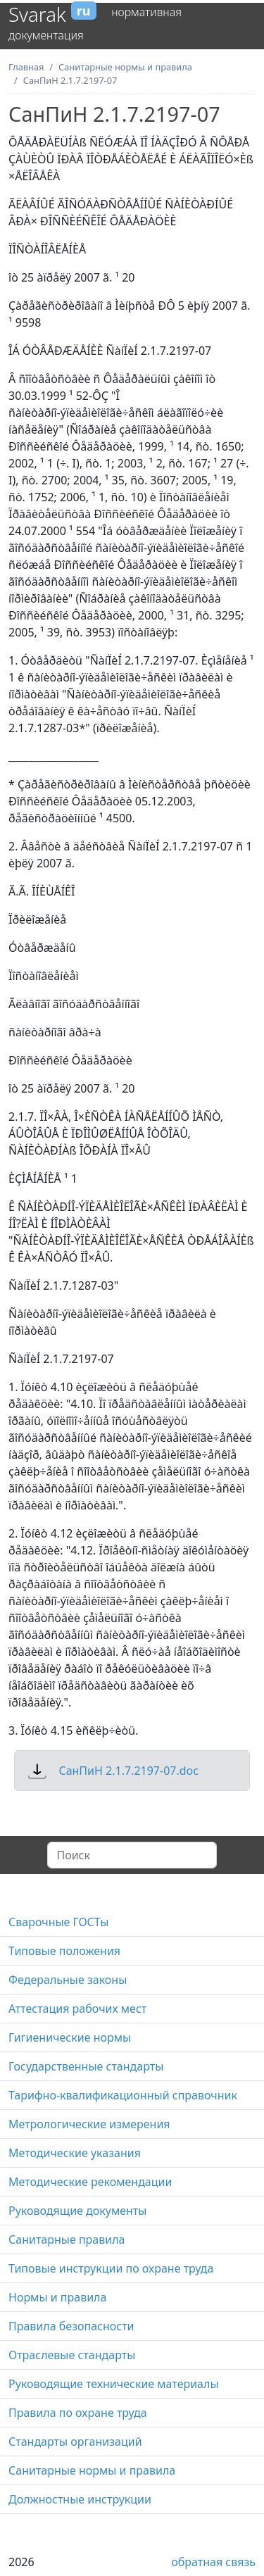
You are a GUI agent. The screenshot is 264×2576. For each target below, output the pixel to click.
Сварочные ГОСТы (58, 1922)
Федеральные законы (67, 1979)
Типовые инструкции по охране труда (110, 2268)
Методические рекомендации (90, 2181)
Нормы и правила (57, 2297)
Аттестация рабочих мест (77, 2008)
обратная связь (213, 2562)
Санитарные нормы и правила (91, 2470)
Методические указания (74, 2153)
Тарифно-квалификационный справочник (122, 2095)
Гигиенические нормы (69, 2037)
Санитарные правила (66, 2239)
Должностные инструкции (79, 2499)
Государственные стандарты (85, 2066)
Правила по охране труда (77, 2412)
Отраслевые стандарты (71, 2355)
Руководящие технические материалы (113, 2384)
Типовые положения (64, 1951)
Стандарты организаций (75, 2441)
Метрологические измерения (89, 2124)
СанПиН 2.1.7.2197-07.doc (128, 1770)
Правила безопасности (71, 2326)
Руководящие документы (77, 2210)
